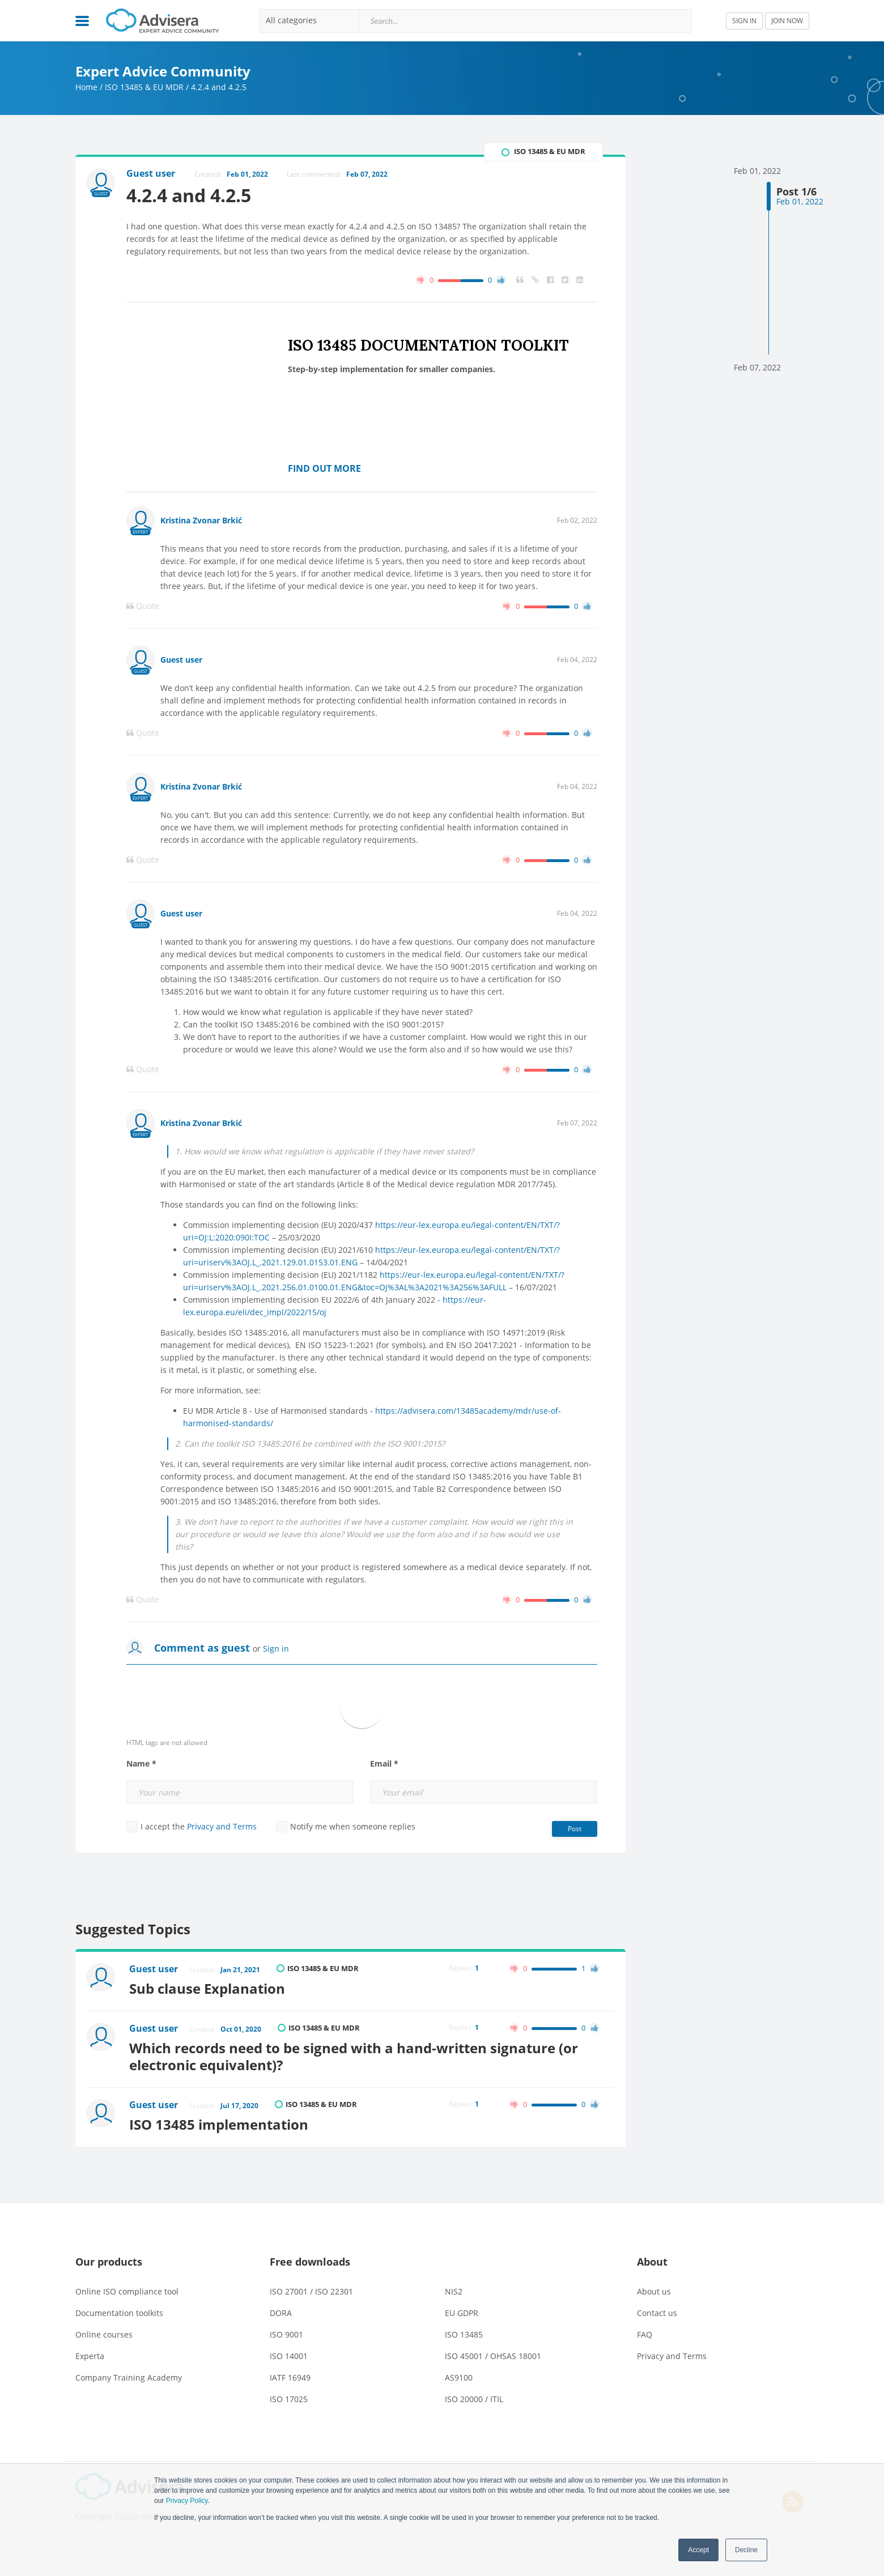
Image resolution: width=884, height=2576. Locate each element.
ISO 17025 (289, 2399)
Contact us (657, 2313)
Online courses (104, 2334)
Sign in (276, 1648)
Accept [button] (698, 2550)
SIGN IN (744, 20)
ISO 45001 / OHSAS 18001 (493, 2356)
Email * (384, 1764)
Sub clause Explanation (207, 1988)
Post (574, 1828)
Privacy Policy (187, 2501)
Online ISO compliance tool (126, 2291)
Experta (89, 2356)
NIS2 (453, 2291)
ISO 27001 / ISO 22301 (311, 2291)
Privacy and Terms (222, 1826)
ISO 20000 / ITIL (474, 2399)
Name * (141, 1764)
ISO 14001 (289, 2356)
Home (86, 87)
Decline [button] (746, 2550)
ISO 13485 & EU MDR (144, 87)
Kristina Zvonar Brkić (201, 520)
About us (654, 2291)
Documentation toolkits (119, 2313)
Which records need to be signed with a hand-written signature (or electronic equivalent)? (353, 2056)
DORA (281, 2313)
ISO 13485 (464, 2334)
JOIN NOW (787, 20)
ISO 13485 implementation (218, 2124)
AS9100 (459, 2377)
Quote (142, 606)
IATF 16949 (290, 2377)
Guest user (181, 659)
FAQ (644, 2334)
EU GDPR (461, 2313)
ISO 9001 (286, 2334)
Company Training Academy (128, 2377)
